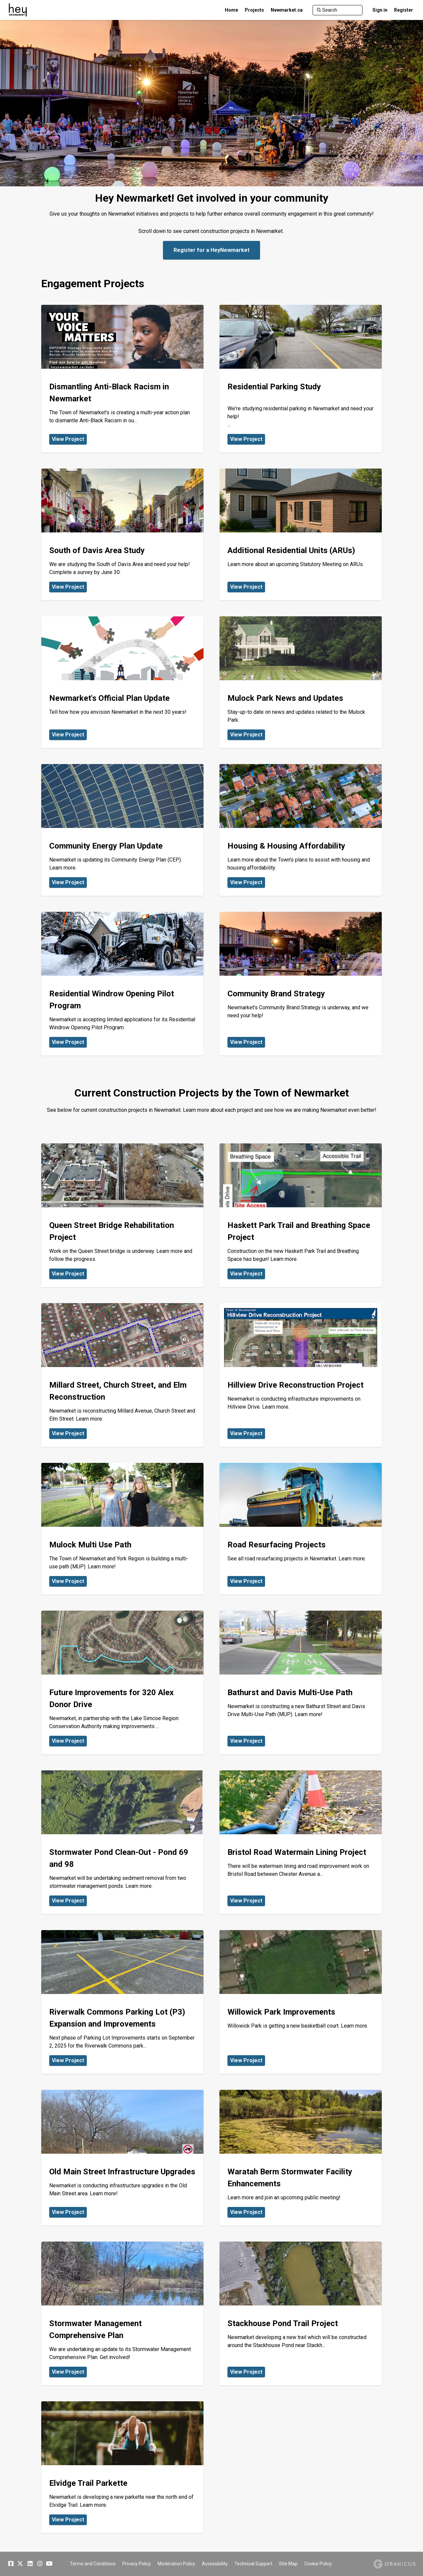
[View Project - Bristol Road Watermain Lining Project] (300, 1842)
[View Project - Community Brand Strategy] (300, 984)
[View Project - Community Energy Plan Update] (122, 830)
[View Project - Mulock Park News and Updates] (300, 682)
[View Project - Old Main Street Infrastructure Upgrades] (122, 2158)
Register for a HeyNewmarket (211, 250)
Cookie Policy (318, 2563)
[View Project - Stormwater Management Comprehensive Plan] (122, 2313)
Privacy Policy (136, 2563)
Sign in (379, 10)
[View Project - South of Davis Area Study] (122, 534)
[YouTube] (49, 2564)
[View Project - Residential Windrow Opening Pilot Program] (122, 984)
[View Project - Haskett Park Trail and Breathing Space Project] (300, 1215)
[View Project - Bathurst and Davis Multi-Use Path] (300, 1682)
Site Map (288, 2563)
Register (403, 10)
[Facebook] (11, 2564)
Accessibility (215, 2563)
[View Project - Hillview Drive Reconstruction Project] (300, 1375)
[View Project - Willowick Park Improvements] (300, 2002)
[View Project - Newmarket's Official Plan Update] (122, 682)
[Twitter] (20, 2564)
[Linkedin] (30, 2564)
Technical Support (253, 2563)
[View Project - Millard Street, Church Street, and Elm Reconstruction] (122, 1375)
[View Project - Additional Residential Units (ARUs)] (300, 534)
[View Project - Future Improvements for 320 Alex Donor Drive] (122, 1682)
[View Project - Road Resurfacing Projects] (300, 1529)
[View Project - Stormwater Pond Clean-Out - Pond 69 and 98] (122, 1842)
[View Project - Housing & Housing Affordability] (300, 830)
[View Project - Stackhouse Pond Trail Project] (300, 2313)
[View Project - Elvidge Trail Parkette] (122, 2467)
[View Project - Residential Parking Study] (300, 379)
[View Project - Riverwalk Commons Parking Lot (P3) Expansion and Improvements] (122, 2002)
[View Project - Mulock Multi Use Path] (122, 1529)
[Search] (337, 10)
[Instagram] (40, 2564)
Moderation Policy (176, 2563)
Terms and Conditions (93, 2563)
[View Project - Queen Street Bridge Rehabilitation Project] (122, 1215)
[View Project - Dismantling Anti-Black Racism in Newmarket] (122, 379)
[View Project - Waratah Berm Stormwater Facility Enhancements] (300, 2158)
